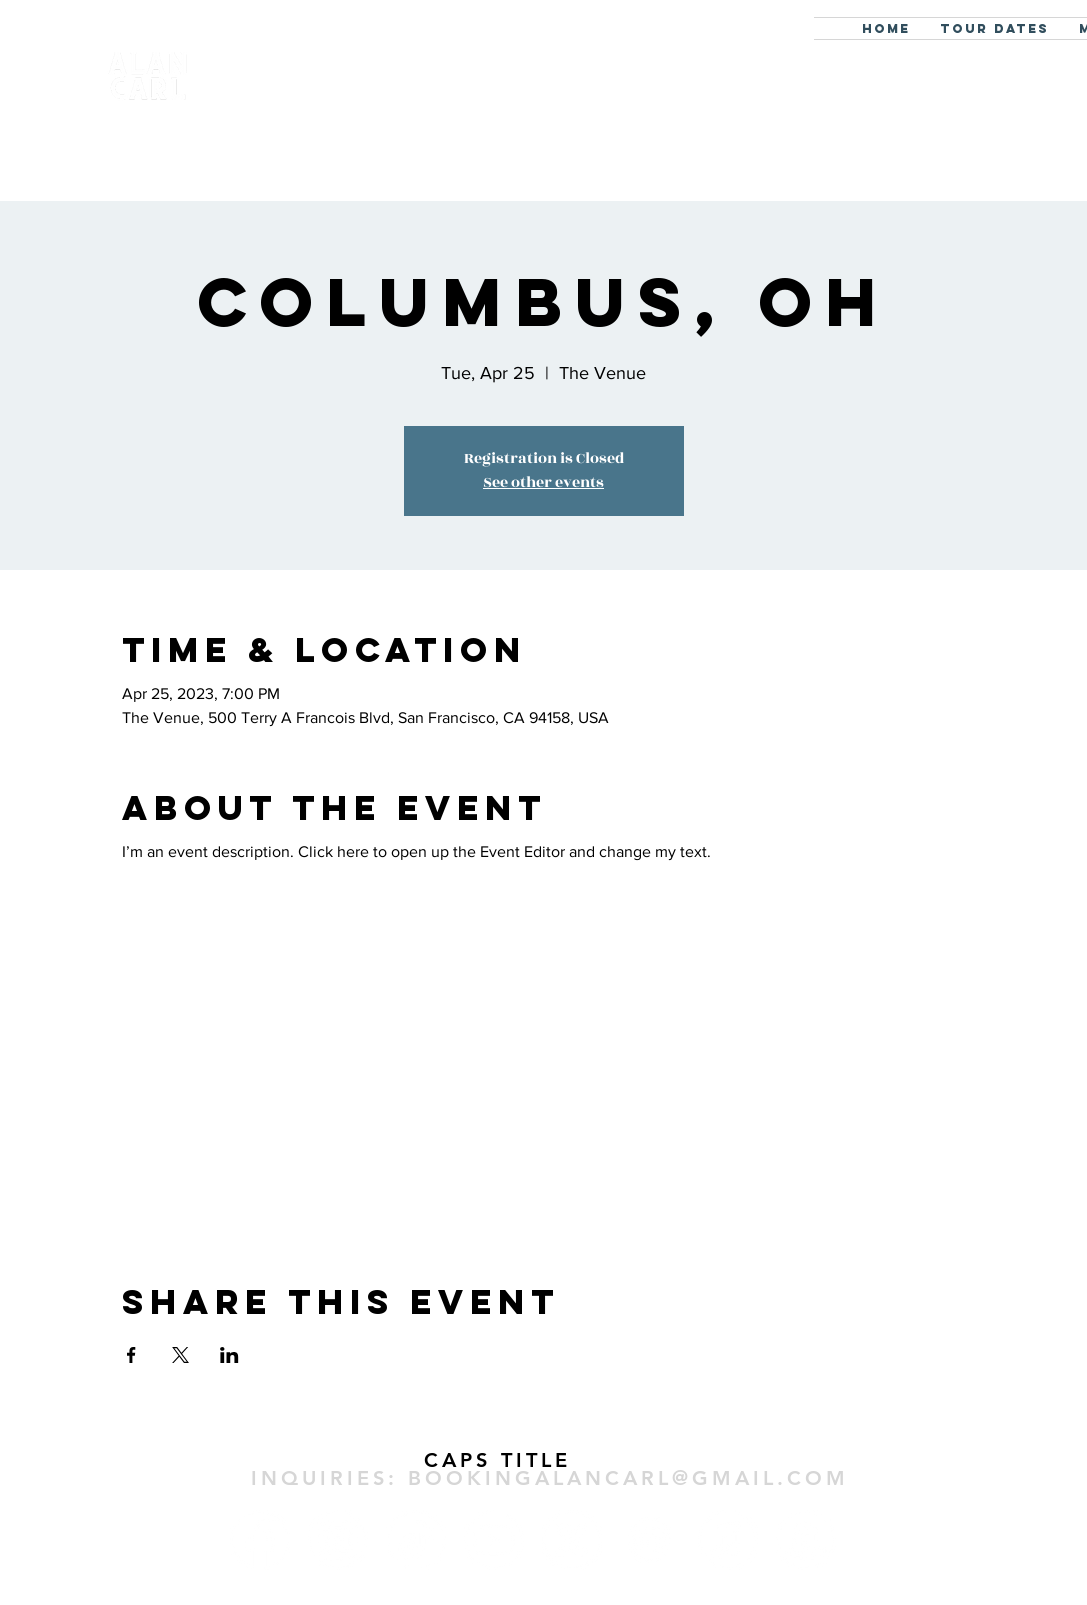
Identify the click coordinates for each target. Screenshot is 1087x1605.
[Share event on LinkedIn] (229, 1355)
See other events (543, 482)
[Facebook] (260, 1540)
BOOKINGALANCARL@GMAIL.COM (628, 1478)
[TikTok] (416, 1540)
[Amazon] (806, 1540)
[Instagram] (338, 1540)
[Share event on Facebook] (131, 1355)
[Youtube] (494, 1540)
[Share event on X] (180, 1355)
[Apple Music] (728, 1540)
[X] (572, 1540)
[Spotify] (650, 1540)
